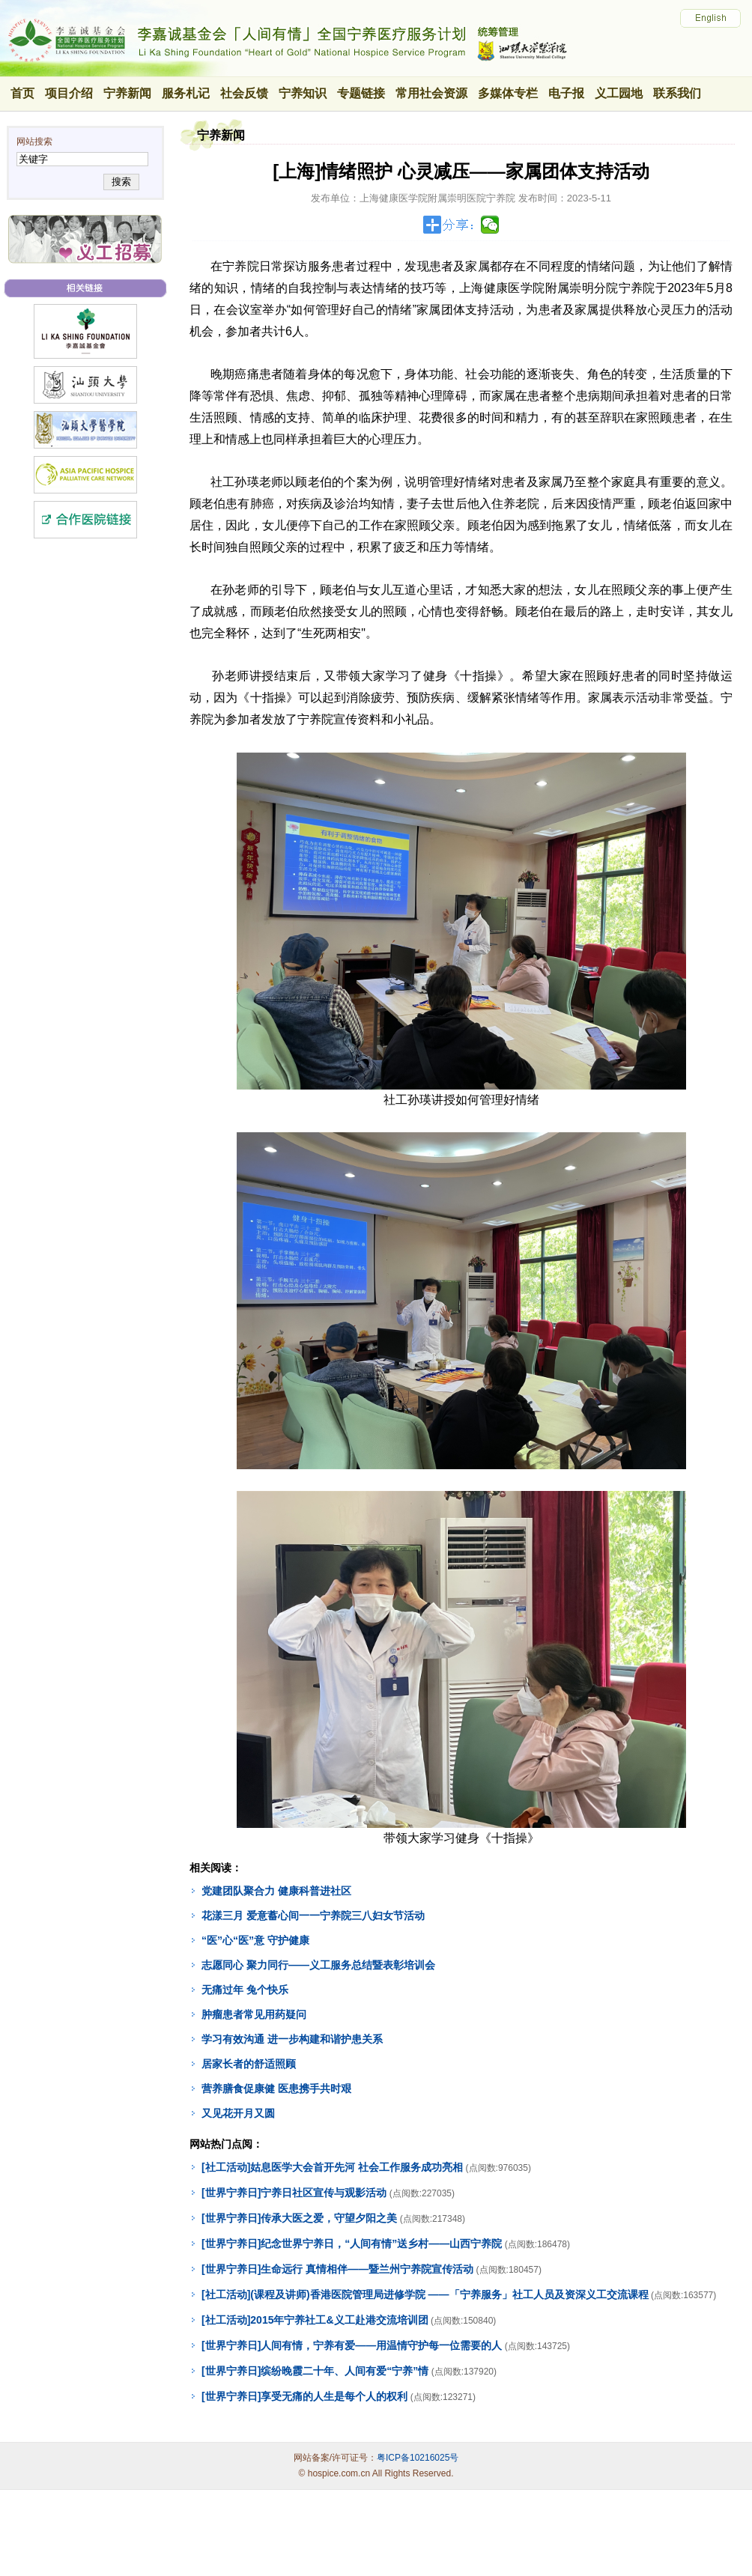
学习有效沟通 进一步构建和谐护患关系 (292, 2039)
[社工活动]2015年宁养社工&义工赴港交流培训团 (314, 2320)
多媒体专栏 (508, 93)
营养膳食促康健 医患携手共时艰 (276, 2088)
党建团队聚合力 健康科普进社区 (276, 1891)
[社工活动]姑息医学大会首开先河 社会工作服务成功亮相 (332, 2167)
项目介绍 (69, 93)
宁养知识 (303, 93)
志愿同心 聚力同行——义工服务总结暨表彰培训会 (318, 1965)
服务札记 (186, 93)
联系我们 (677, 93)
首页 (22, 93)
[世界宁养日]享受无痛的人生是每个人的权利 (304, 2396)
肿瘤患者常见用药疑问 (253, 2014)
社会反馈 (244, 93)
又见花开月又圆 (238, 2113)
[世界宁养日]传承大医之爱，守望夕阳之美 (299, 2218)
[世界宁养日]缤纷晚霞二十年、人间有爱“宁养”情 (314, 2371)
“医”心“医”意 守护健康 (255, 1940)
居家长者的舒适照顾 (248, 2064)
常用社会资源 (431, 93)
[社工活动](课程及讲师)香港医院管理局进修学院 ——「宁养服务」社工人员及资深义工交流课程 (425, 2294)
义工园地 (619, 93)
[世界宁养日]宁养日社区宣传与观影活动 (293, 2193)
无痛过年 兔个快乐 (244, 1990)
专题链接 (361, 93)
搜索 (121, 181)
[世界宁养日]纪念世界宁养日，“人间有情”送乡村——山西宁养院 (351, 2244)
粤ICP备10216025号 (417, 2457)
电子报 (566, 93)
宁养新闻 (127, 93)
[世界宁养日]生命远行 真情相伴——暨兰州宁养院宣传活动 (337, 2269)
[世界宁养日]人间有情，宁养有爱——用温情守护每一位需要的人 (351, 2345)
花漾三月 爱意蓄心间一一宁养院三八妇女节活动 (313, 1916)
